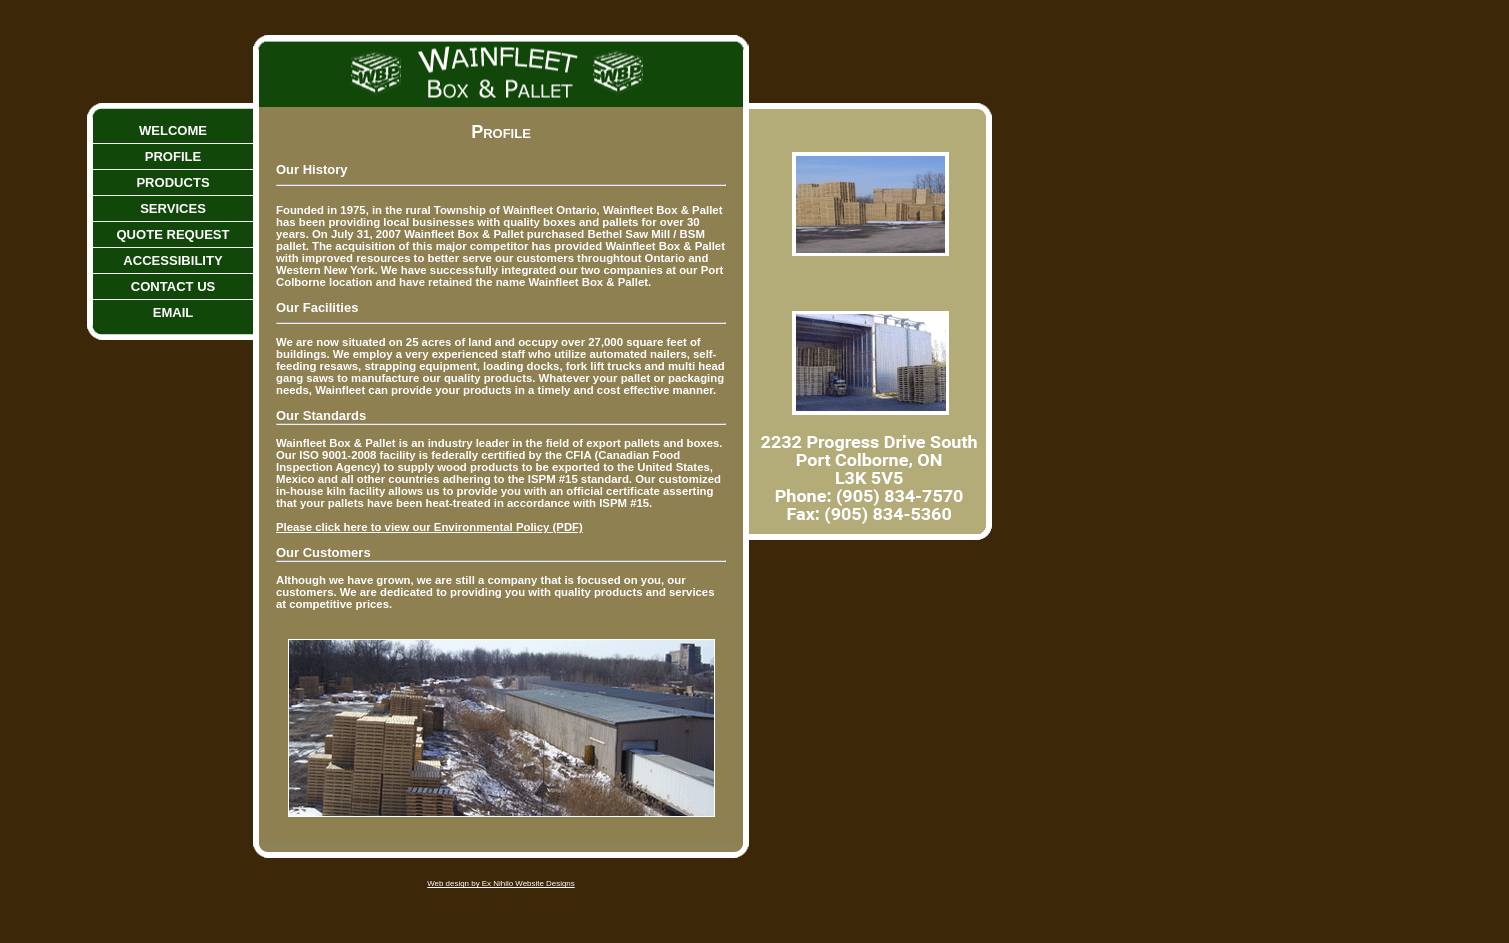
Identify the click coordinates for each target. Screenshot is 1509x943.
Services (173, 208)
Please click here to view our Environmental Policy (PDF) (429, 527)
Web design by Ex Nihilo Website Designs (501, 883)
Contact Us (173, 286)
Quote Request (172, 234)
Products (172, 182)
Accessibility (172, 260)
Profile (173, 156)
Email (173, 312)
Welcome (173, 130)
